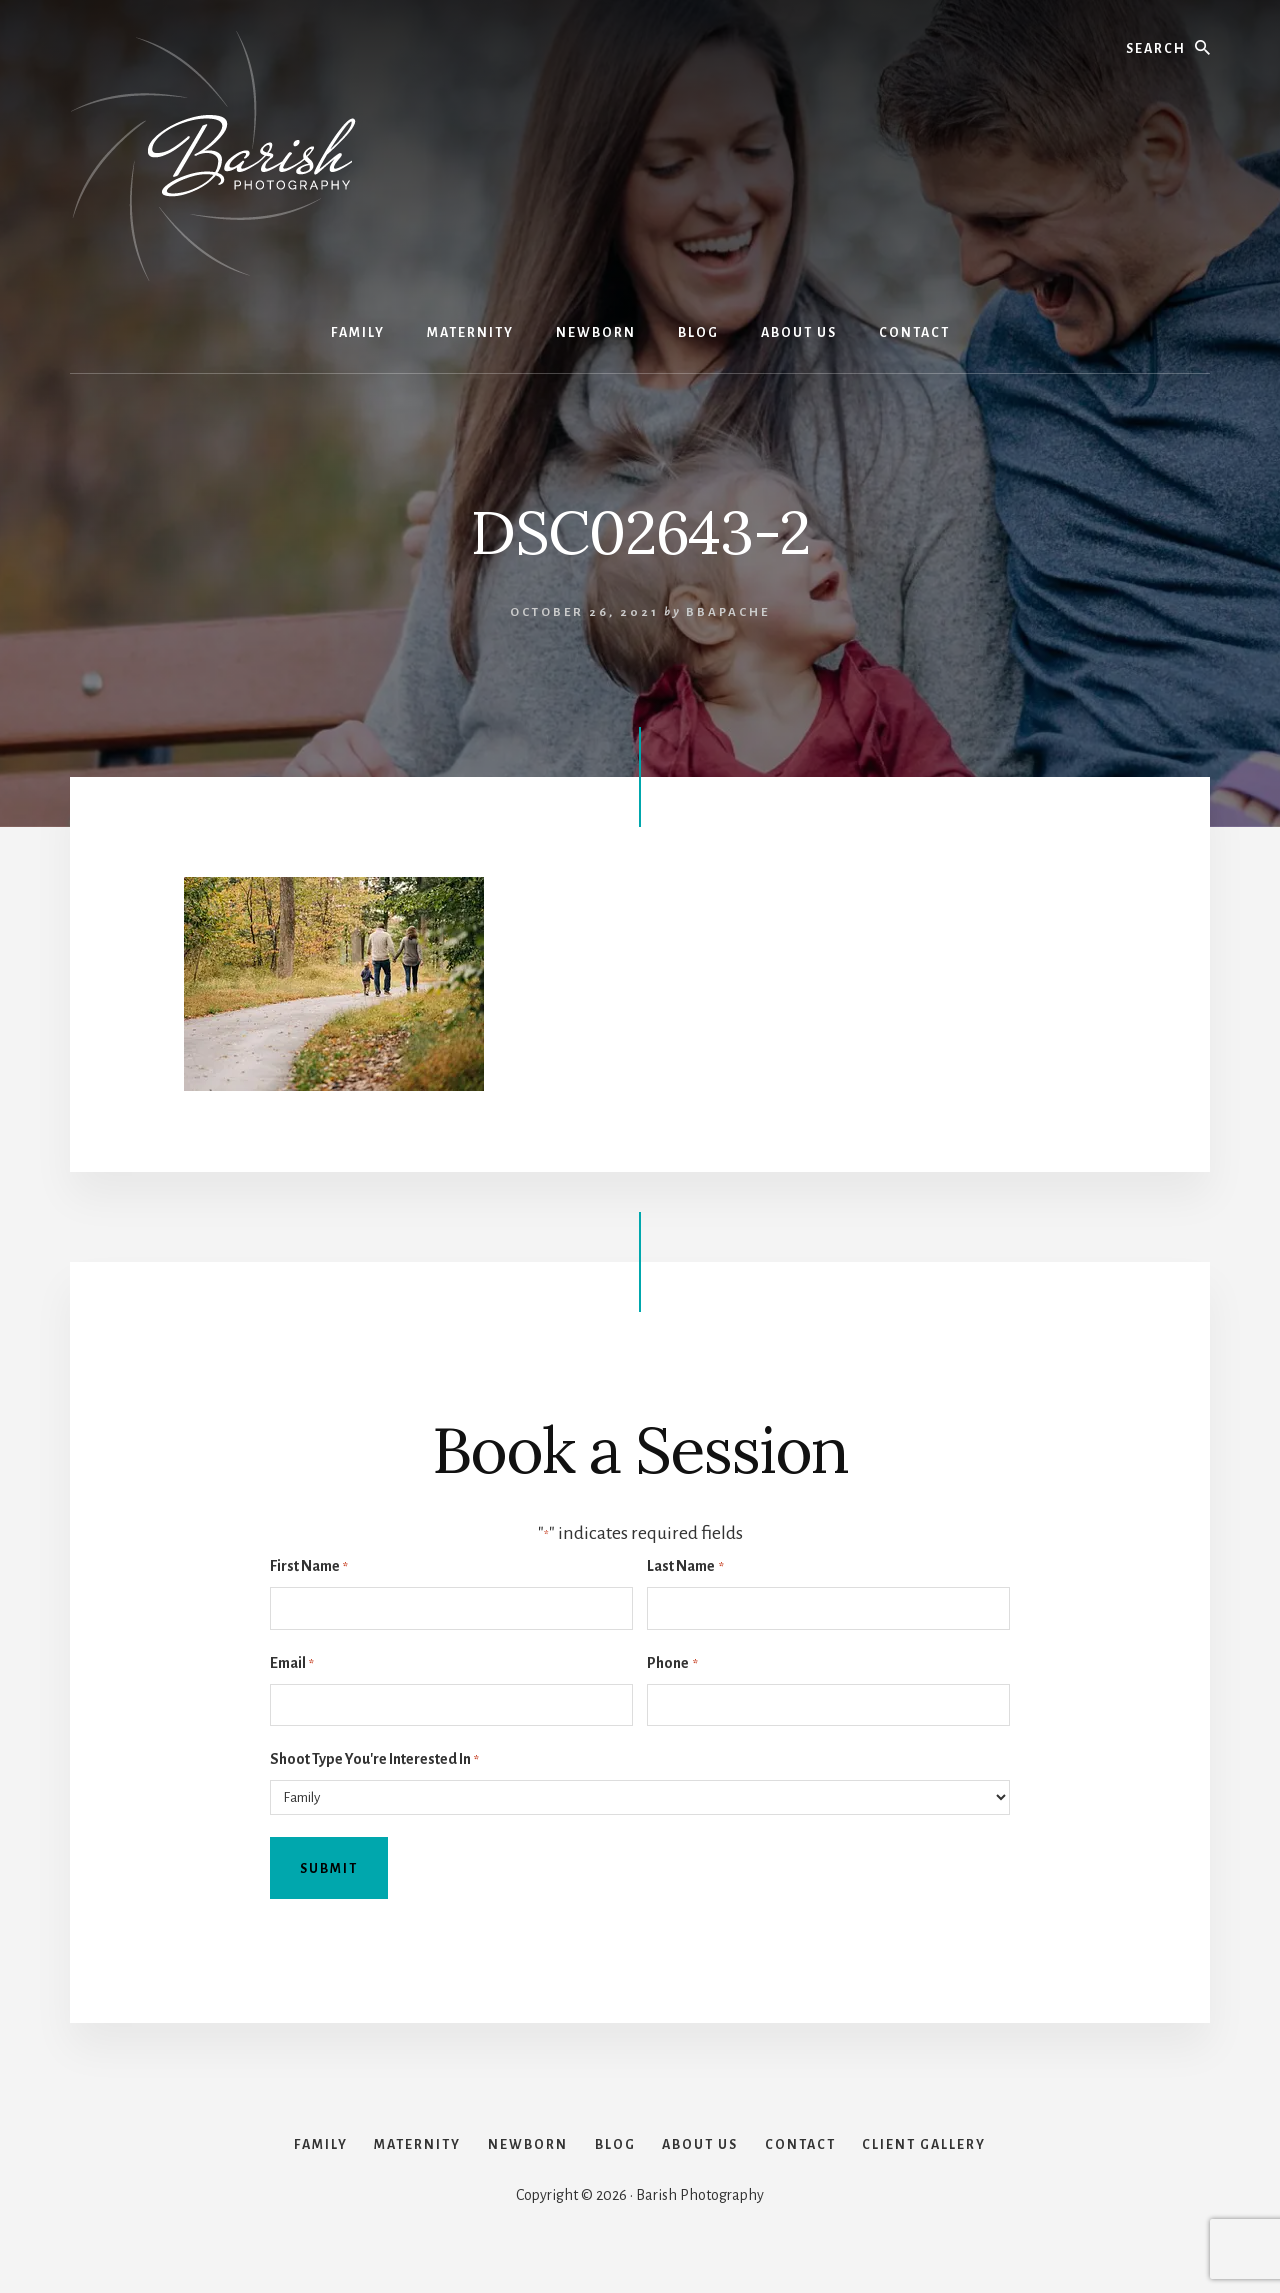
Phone (672, 1664)
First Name (309, 1567)
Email (292, 1664)
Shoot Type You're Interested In (374, 1760)
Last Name (685, 1567)
